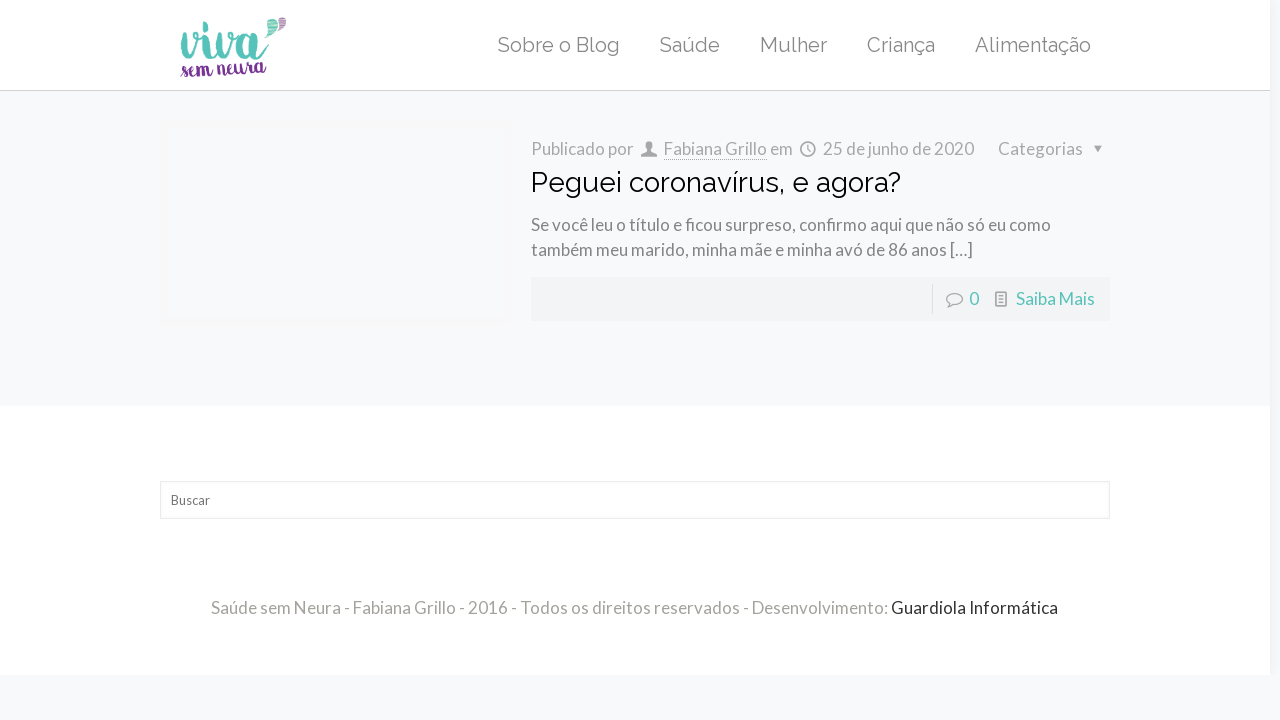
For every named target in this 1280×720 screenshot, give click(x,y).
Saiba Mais (1055, 298)
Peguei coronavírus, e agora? (716, 182)
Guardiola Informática (974, 607)
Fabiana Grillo (715, 148)
